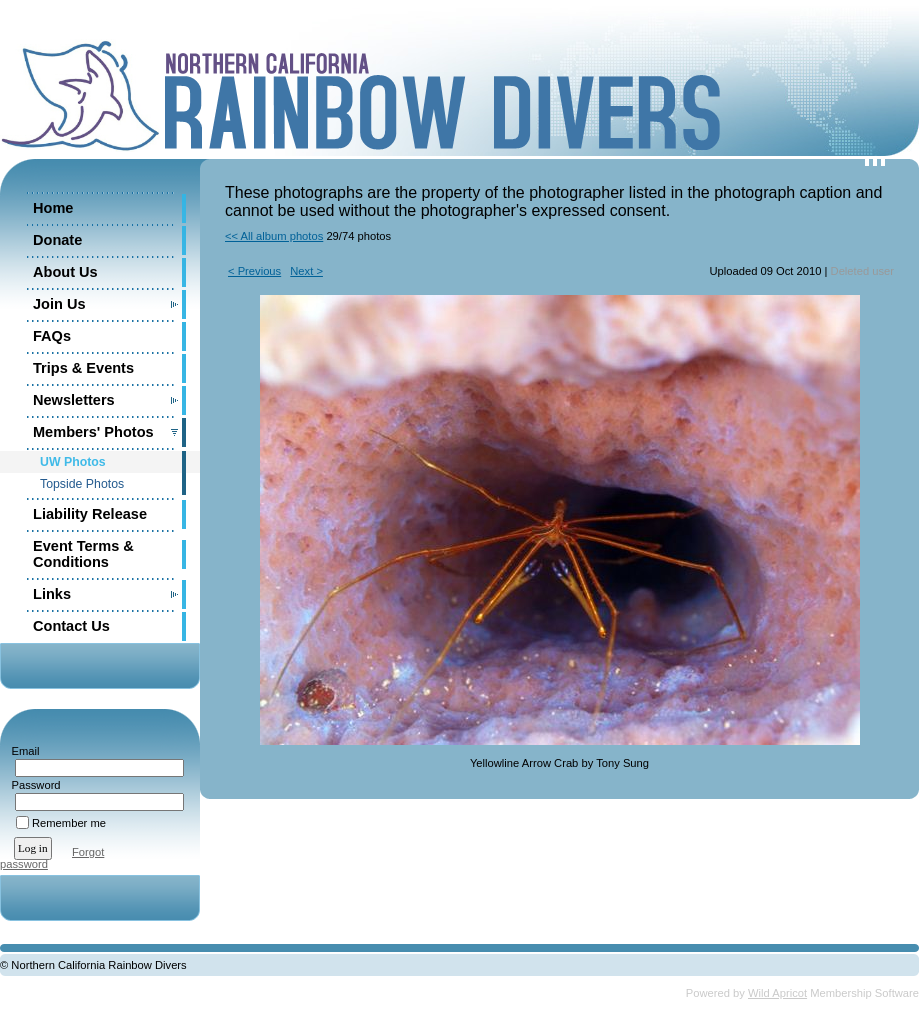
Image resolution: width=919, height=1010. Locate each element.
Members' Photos (93, 432)
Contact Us (71, 626)
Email (21, 751)
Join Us (59, 304)
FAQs (52, 336)
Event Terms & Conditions (83, 554)
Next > (306, 271)
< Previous (254, 271)
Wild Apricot (777, 993)
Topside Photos (82, 484)
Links (52, 594)
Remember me (69, 823)
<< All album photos (274, 236)
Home (53, 208)
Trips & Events (83, 368)
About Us (65, 272)
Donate (57, 240)
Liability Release (90, 514)
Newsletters (74, 400)
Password (32, 785)
